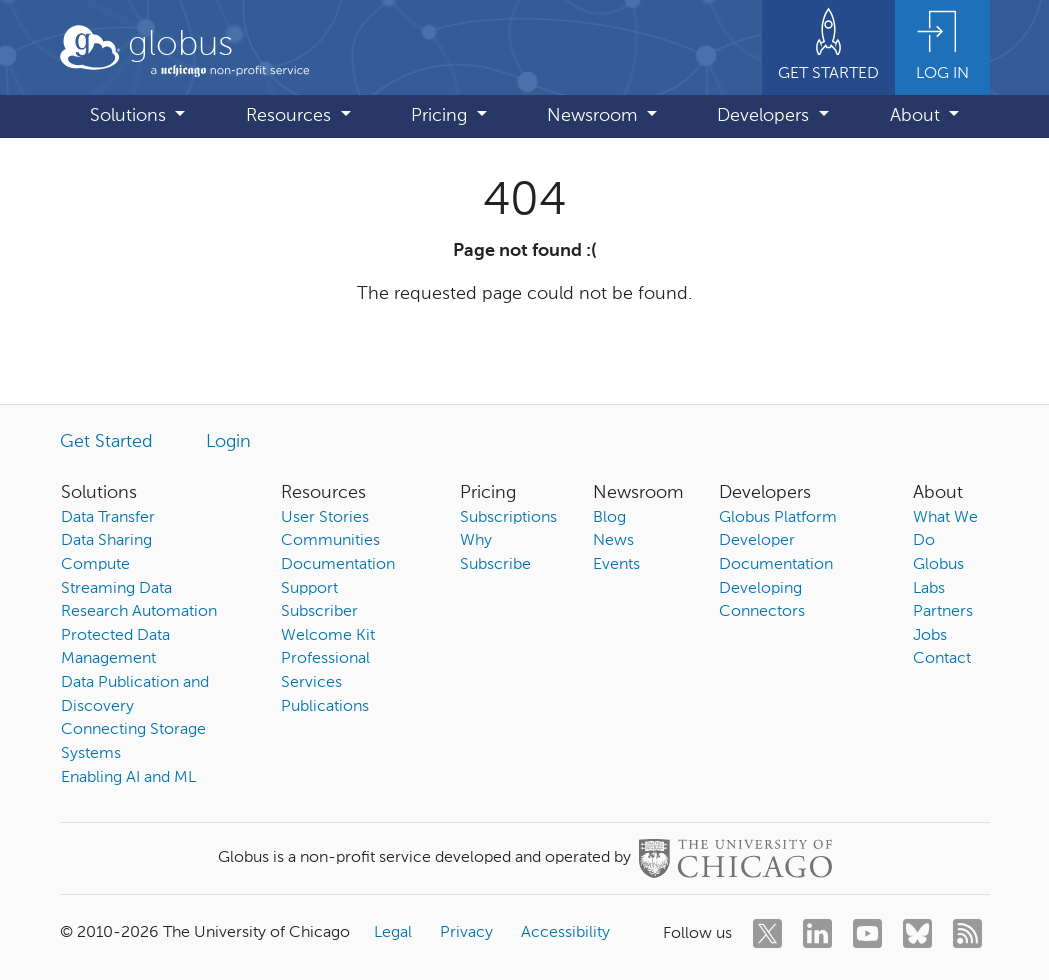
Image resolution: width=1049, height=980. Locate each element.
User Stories (325, 518)
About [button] (917, 116)
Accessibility (565, 933)
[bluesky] (917, 933)
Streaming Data (116, 589)
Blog (609, 518)
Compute (95, 565)
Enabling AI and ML (128, 778)
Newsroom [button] (594, 116)
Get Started (106, 442)
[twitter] (767, 933)
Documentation (338, 565)
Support (309, 589)
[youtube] (867, 933)
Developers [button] (765, 116)
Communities (330, 541)
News (613, 541)
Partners (943, 612)
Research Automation (139, 612)
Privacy (466, 933)
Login (228, 442)
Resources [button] (291, 116)
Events (616, 565)
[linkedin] (817, 933)
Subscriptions (508, 518)
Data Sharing (106, 541)
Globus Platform (778, 518)
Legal (393, 933)
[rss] (967, 933)
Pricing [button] (441, 116)
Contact (942, 659)
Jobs (930, 636)
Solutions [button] (130, 116)
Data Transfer (108, 518)
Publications (325, 707)
